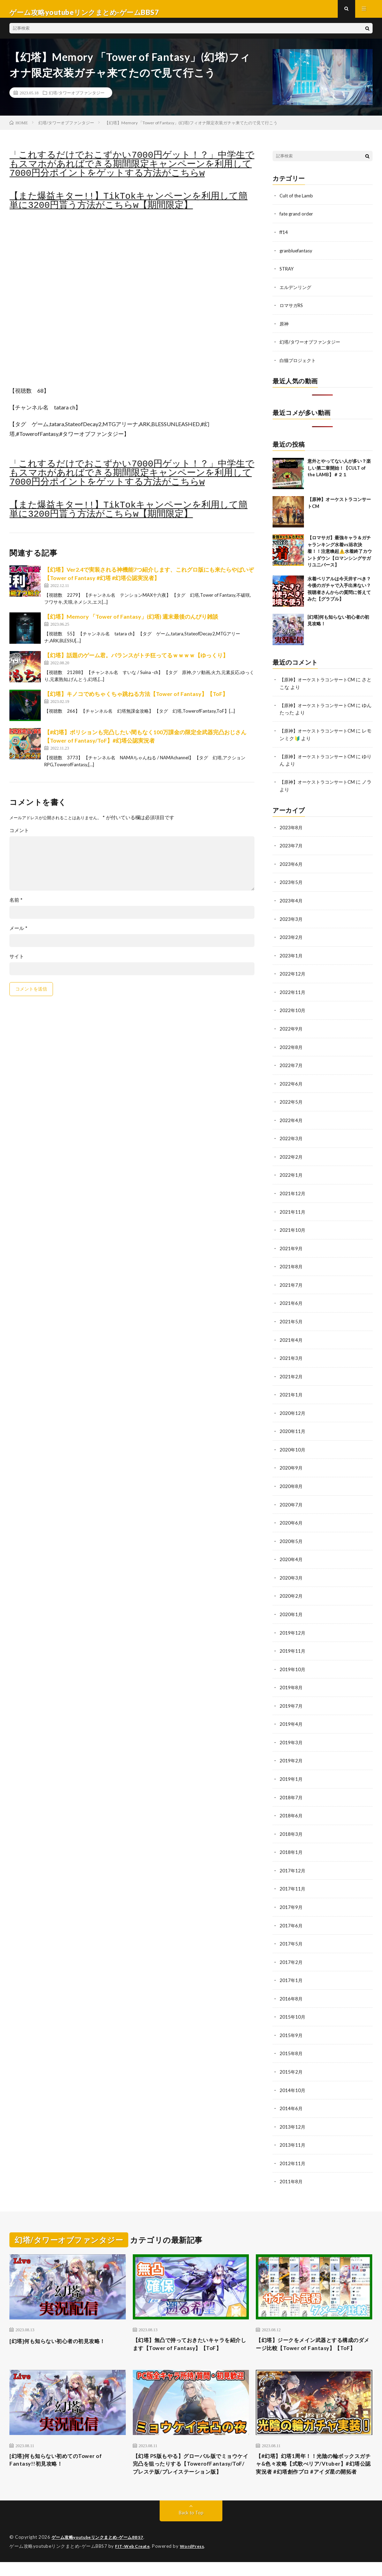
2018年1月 (291, 1845)
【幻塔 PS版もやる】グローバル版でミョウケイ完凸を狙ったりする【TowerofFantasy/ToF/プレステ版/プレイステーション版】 (190, 2472)
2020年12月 (293, 1411)
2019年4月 (291, 1718)
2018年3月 (291, 1827)
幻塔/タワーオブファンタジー (76, 99)
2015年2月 (291, 2062)
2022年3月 (291, 1139)
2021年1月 (291, 1392)
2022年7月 (291, 1067)
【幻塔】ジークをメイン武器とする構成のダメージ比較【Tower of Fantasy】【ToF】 (314, 2339)
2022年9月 (291, 1030)
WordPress (196, 2560)
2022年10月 (293, 1012)
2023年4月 (291, 904)
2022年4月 (291, 1121)
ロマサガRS (292, 311)
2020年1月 (291, 1610)
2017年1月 (291, 1972)
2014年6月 (291, 2098)
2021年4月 (291, 1338)
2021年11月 (293, 1211)
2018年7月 (291, 1791)
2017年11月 (293, 1881)
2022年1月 (291, 1175)
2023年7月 (291, 849)
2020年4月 (291, 1555)
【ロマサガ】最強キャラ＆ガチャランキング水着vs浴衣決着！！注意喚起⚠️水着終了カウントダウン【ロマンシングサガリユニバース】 (339, 556)
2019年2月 (291, 1754)
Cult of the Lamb (298, 202)
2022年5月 (291, 1103)
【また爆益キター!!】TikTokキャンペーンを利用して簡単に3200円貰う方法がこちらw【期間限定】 (128, 207)
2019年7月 (291, 1700)
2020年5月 (291, 1537)
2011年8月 (291, 2171)
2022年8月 (291, 1048)
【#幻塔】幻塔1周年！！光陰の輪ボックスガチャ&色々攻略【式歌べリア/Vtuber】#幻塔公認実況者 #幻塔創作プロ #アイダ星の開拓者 (311, 2472)
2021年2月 (291, 1374)
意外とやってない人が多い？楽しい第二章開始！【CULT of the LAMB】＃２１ (339, 472)
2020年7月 (291, 1501)
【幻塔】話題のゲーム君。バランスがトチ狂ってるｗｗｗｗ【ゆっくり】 (136, 661)
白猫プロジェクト (299, 365)
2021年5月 (291, 1320)
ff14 (284, 238)
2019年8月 (291, 1682)
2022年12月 (293, 976)
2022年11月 (293, 994)
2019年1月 (291, 1773)
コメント (19, 837)
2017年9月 (291, 1899)
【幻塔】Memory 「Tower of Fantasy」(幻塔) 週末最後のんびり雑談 (131, 623)
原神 (284, 329)
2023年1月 (291, 958)
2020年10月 (293, 1447)
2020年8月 (291, 1483)
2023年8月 (291, 831)
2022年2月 (291, 1157)
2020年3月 (291, 1573)
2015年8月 (291, 2044)
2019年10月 (293, 1664)
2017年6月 (291, 1917)
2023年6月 (291, 867)
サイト (16, 963)
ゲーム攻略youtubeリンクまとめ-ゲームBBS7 (102, 2551)
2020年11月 (293, 1429)
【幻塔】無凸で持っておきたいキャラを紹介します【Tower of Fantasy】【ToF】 (191, 2339)
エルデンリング (297, 293)
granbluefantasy (297, 256)
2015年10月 (293, 2008)
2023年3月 (291, 922)
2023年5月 (291, 885)
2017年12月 (293, 1863)
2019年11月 (293, 1646)
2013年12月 (293, 2117)
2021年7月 (291, 1284)
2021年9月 (291, 1248)
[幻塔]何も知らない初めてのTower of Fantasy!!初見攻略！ (64, 2462)
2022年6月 (291, 1085)
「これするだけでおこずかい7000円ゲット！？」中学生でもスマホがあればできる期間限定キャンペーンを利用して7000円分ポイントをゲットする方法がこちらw (131, 171)
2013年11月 (293, 2135)
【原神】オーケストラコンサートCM (320, 684)
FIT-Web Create (134, 2560)
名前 (16, 906)
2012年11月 (293, 2153)
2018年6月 (291, 1809)
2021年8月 (291, 1266)
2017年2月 (291, 1954)
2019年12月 (293, 1628)
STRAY (287, 274)
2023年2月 (291, 940)
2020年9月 (291, 1465)
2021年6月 (291, 1302)
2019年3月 (291, 1736)
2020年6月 (291, 1519)
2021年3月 (291, 1356)
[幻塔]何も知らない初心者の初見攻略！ (66, 2330)
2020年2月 (291, 1592)
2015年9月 (291, 2026)
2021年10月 (293, 1229)
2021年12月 (293, 1193)
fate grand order (297, 220)
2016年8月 (291, 1990)
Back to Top (191, 2527)
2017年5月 (291, 1936)
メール (18, 934)
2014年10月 (293, 2080)
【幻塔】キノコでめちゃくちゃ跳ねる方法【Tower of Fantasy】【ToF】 (136, 700)
